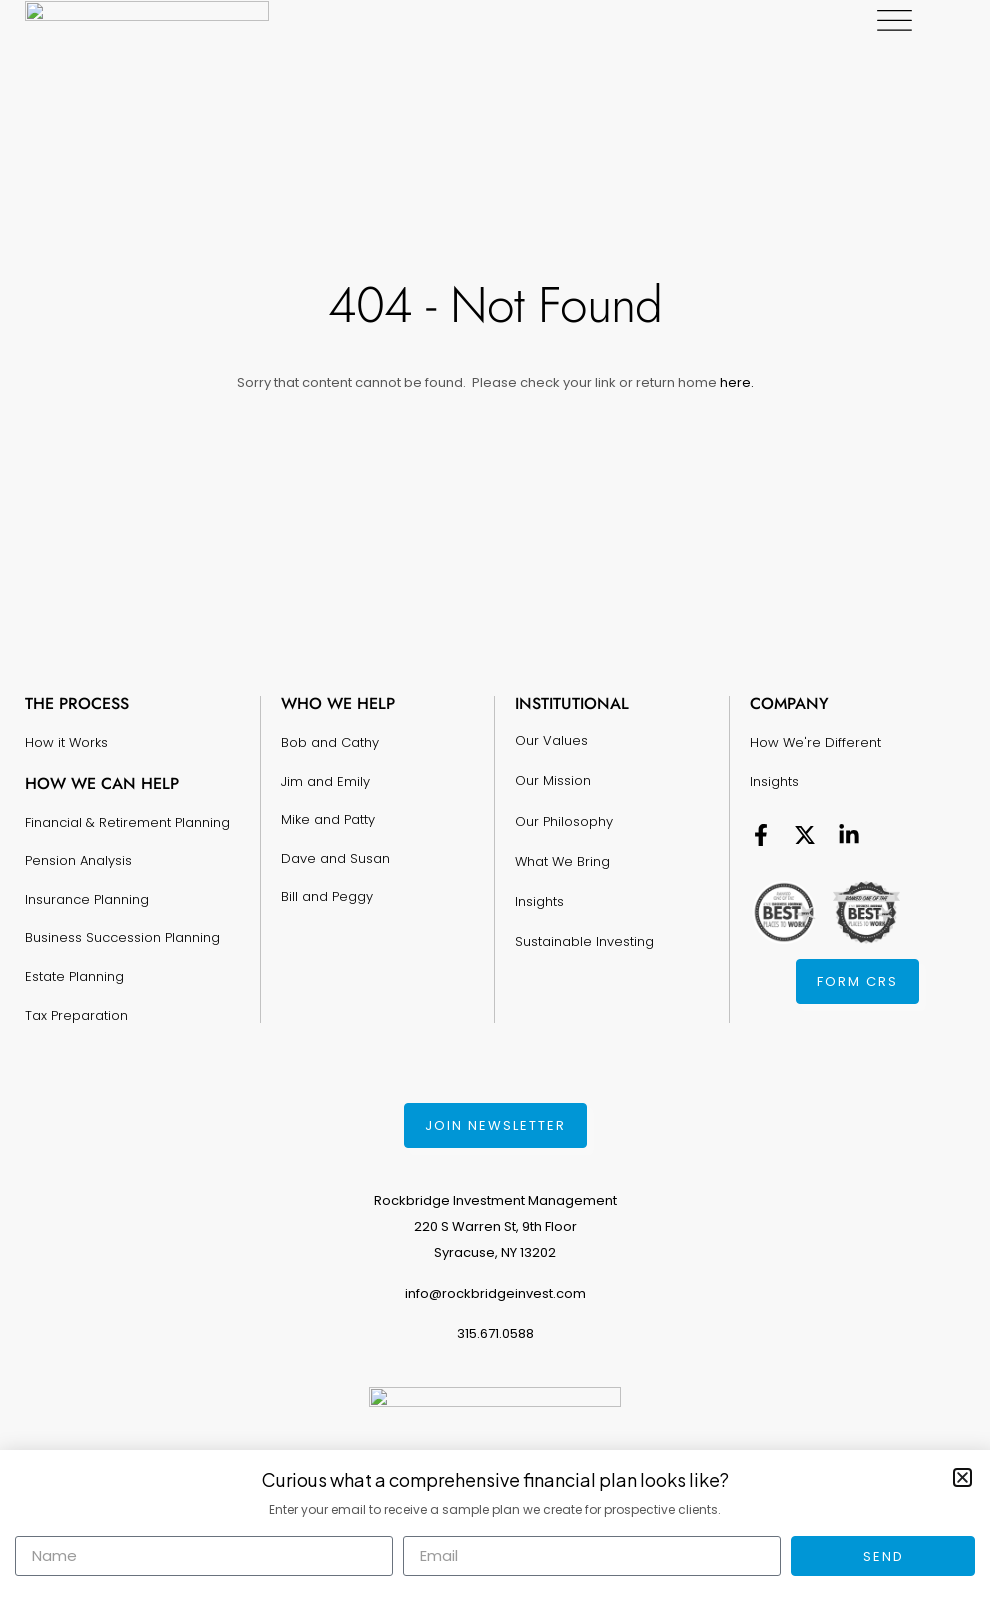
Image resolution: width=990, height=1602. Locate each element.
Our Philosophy (564, 820)
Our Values (551, 740)
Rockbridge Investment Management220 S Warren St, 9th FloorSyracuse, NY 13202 (495, 1226)
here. (735, 382)
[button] (962, 1477)
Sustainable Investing (584, 940)
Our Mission (553, 780)
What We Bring (562, 860)
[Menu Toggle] (947, 20)
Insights (539, 900)
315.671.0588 (495, 1333)
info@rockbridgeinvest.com (495, 1293)
